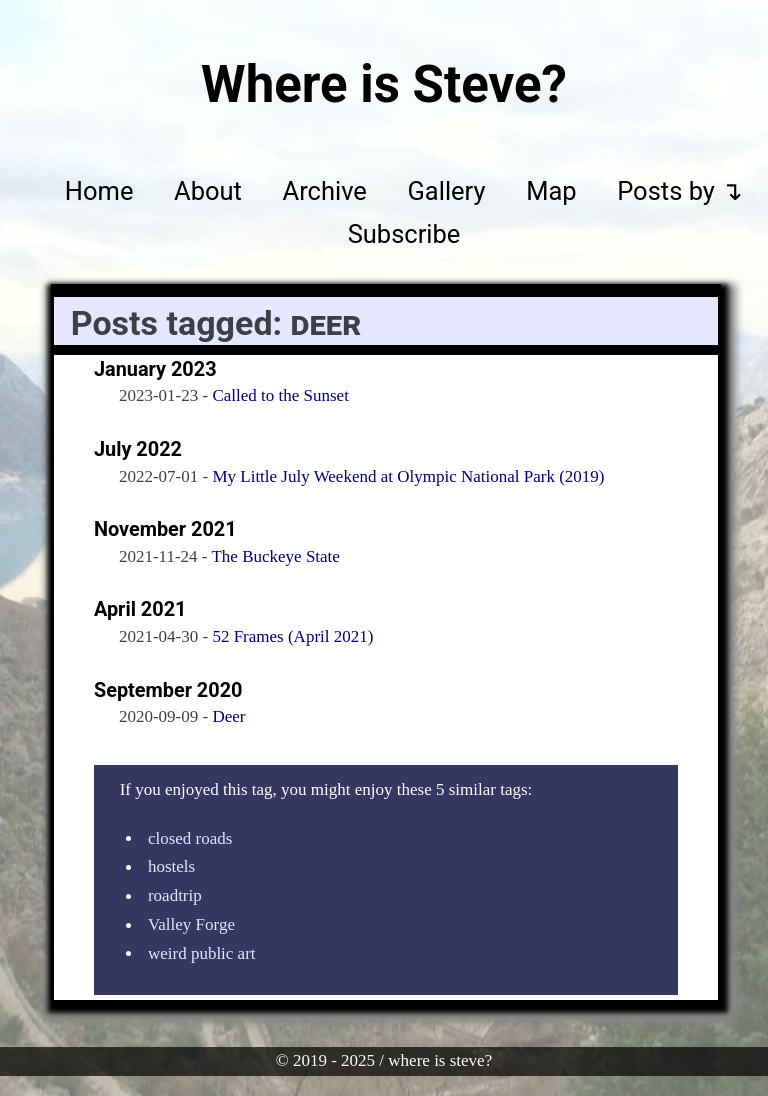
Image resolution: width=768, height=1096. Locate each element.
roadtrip (175, 896)
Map (551, 191)
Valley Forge (191, 925)
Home (99, 191)
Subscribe (404, 235)
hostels (171, 867)
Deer (228, 716)
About (208, 191)
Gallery (446, 191)
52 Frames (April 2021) (292, 636)
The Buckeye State (275, 556)
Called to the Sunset (280, 395)
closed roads (190, 838)
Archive (325, 191)
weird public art (202, 953)
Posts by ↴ (680, 191)
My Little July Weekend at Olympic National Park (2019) (408, 476)
